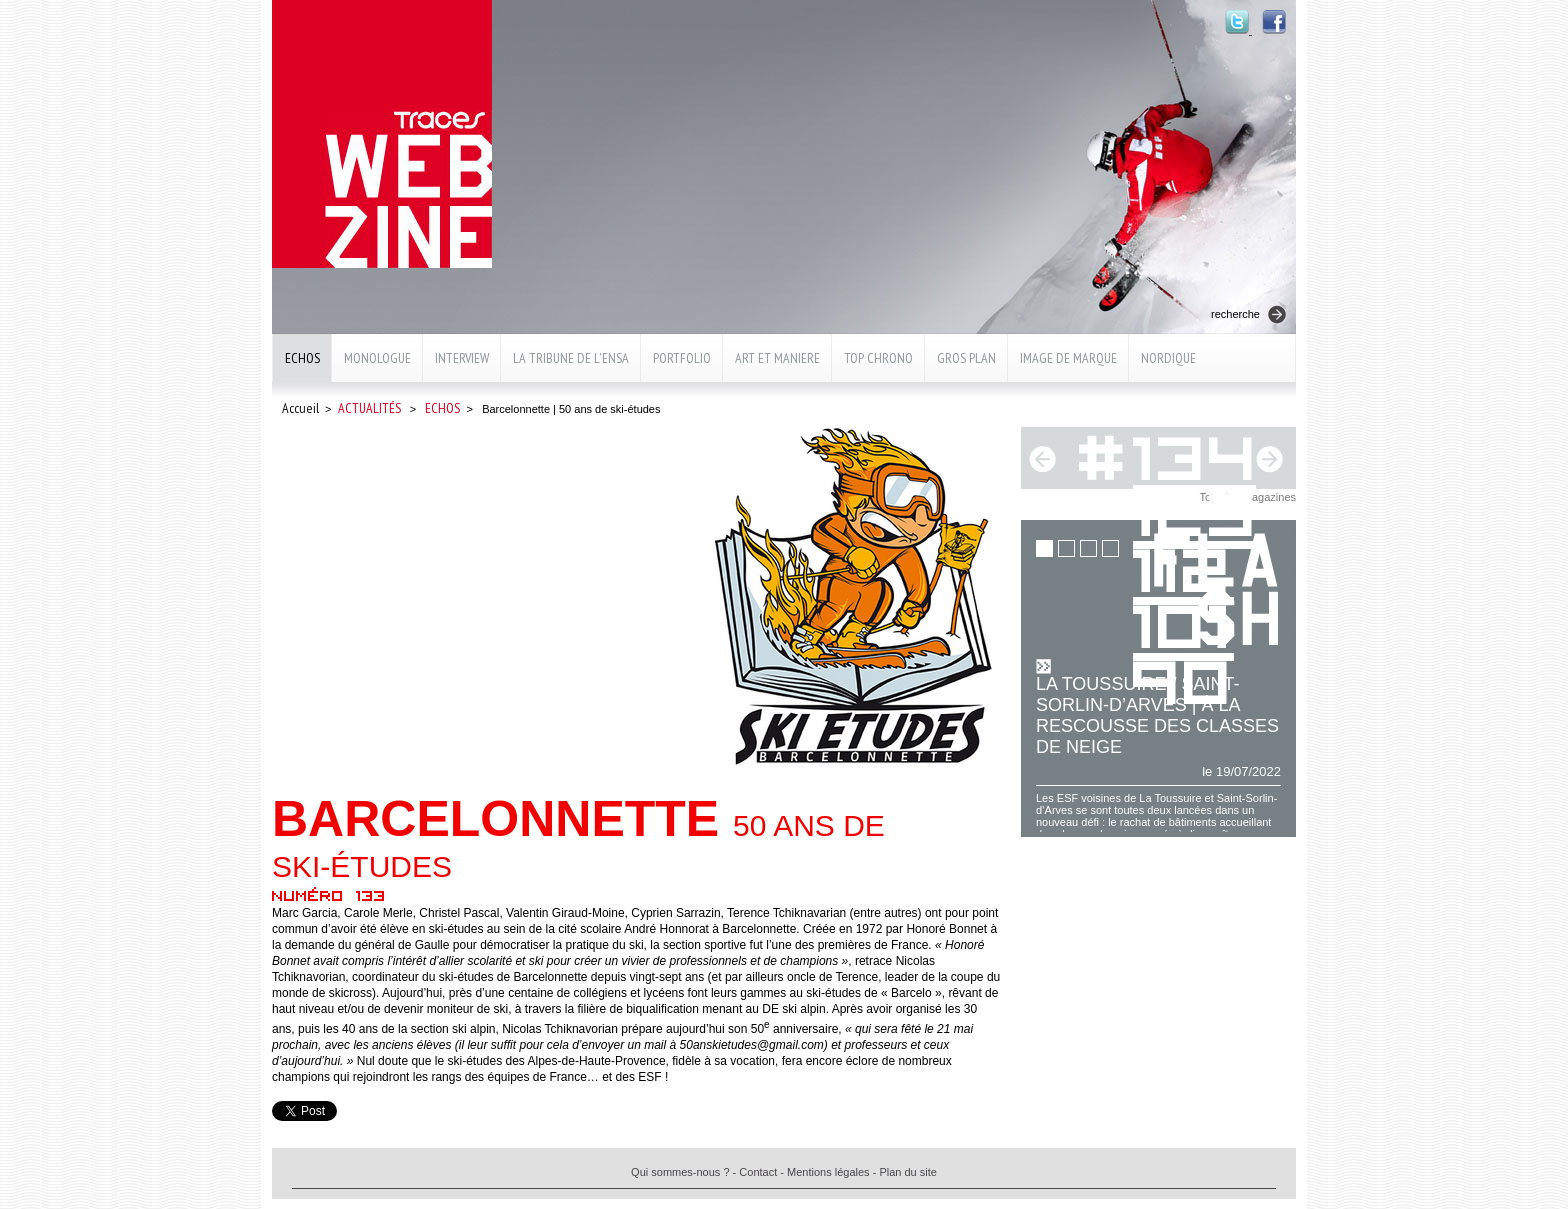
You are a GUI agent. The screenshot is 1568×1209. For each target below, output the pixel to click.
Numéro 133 (329, 895)
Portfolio (682, 358)
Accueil (300, 408)
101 (1183, 622)
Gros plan (966, 358)
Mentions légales (828, 1172)
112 (1183, 566)
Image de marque (1068, 358)
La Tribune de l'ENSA (571, 358)
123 (1196, 510)
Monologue (377, 358)
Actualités (369, 408)
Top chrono (878, 358)
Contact (758, 1172)
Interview (462, 358)
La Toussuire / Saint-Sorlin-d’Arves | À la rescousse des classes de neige (1157, 715)
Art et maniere (777, 358)
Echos (302, 358)
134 (1196, 454)
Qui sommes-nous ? (680, 1172)
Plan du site (907, 1172)
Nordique (1168, 358)
